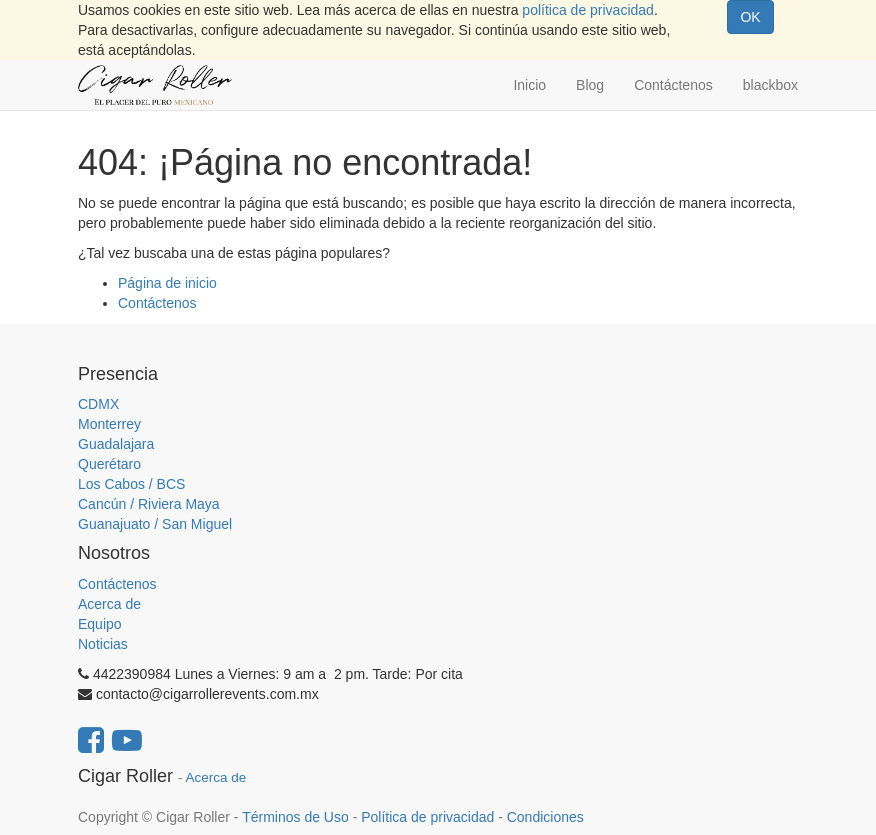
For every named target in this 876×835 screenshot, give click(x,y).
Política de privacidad (427, 817)
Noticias (103, 644)
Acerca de (109, 604)
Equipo (100, 624)
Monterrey (109, 424)
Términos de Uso (295, 817)
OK (750, 17)
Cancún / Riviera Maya (149, 504)
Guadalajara (116, 444)
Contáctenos (157, 303)
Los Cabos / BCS (131, 484)
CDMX (98, 404)
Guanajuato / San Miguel (155, 524)
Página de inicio (167, 283)
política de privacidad (588, 10)
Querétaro (109, 464)
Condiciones (545, 817)
